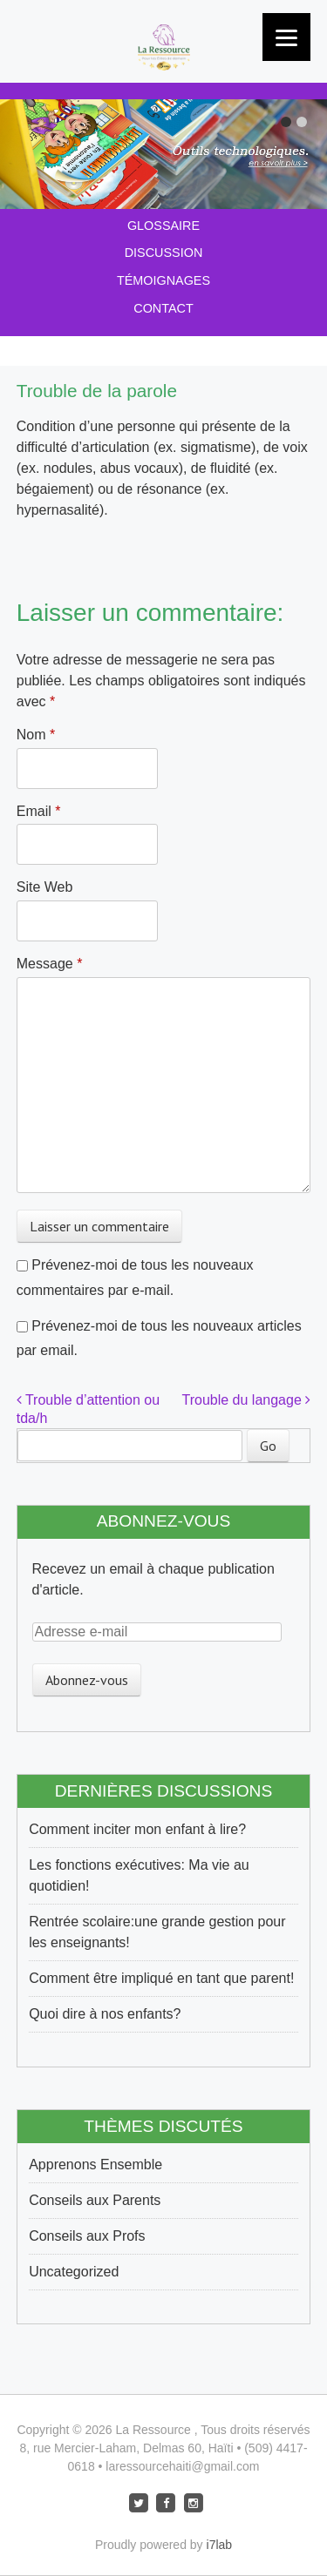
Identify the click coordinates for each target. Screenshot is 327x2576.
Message (50, 963)
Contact (163, 308)
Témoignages (163, 280)
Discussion (164, 253)
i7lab (220, 2545)
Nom (36, 734)
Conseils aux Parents (94, 2200)
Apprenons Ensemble (95, 2164)
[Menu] (286, 37)
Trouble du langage (246, 1400)
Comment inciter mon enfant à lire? (137, 1829)
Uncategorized (74, 2271)
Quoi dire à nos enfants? (105, 2013)
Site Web (45, 887)
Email (39, 811)
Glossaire (163, 226)
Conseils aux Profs (87, 2236)
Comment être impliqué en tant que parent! (161, 1978)
